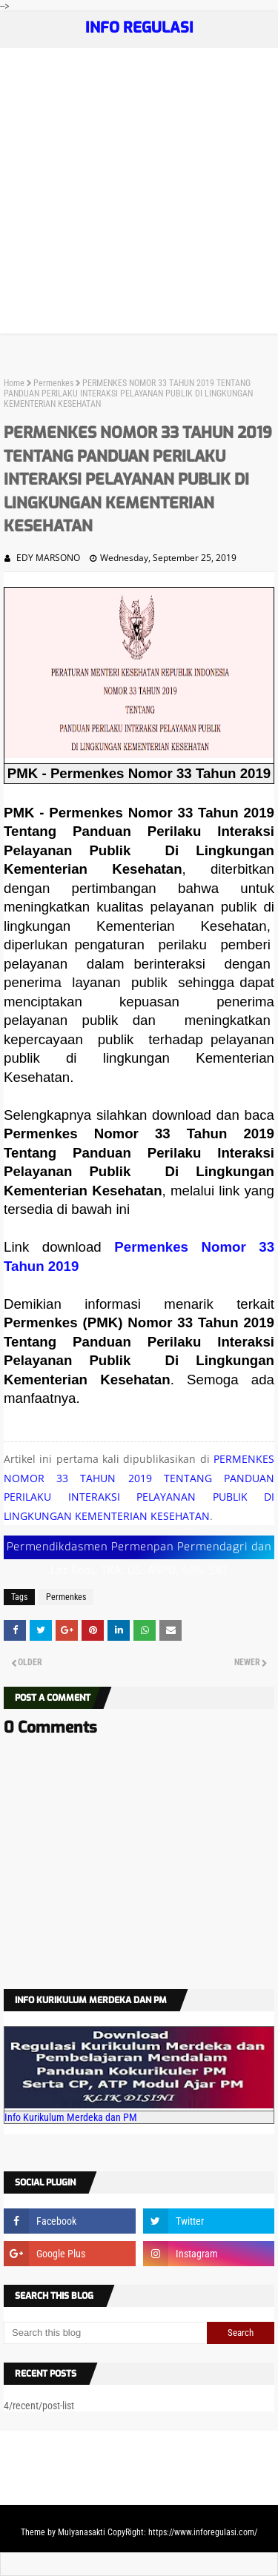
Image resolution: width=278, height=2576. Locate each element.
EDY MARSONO (48, 557)
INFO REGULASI (139, 28)
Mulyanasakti (81, 2532)
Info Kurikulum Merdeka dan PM (70, 2117)
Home (14, 383)
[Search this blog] (105, 2333)
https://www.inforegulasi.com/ (202, 2532)
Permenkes (53, 383)
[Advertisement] (139, 194)
